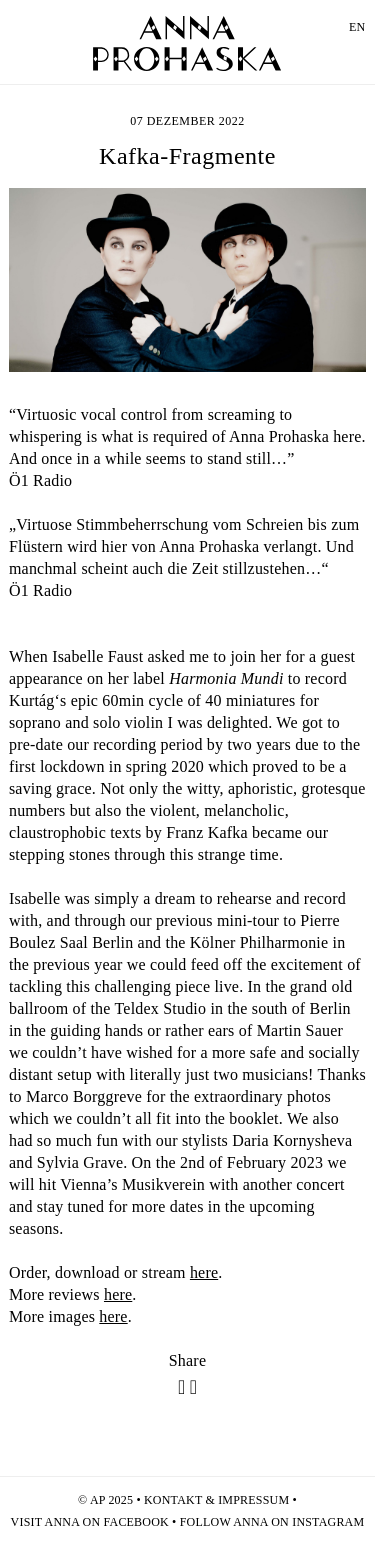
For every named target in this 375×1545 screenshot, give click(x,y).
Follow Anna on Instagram (272, 1522)
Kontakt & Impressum (216, 1500)
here (204, 1272)
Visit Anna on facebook (90, 1522)
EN (357, 27)
